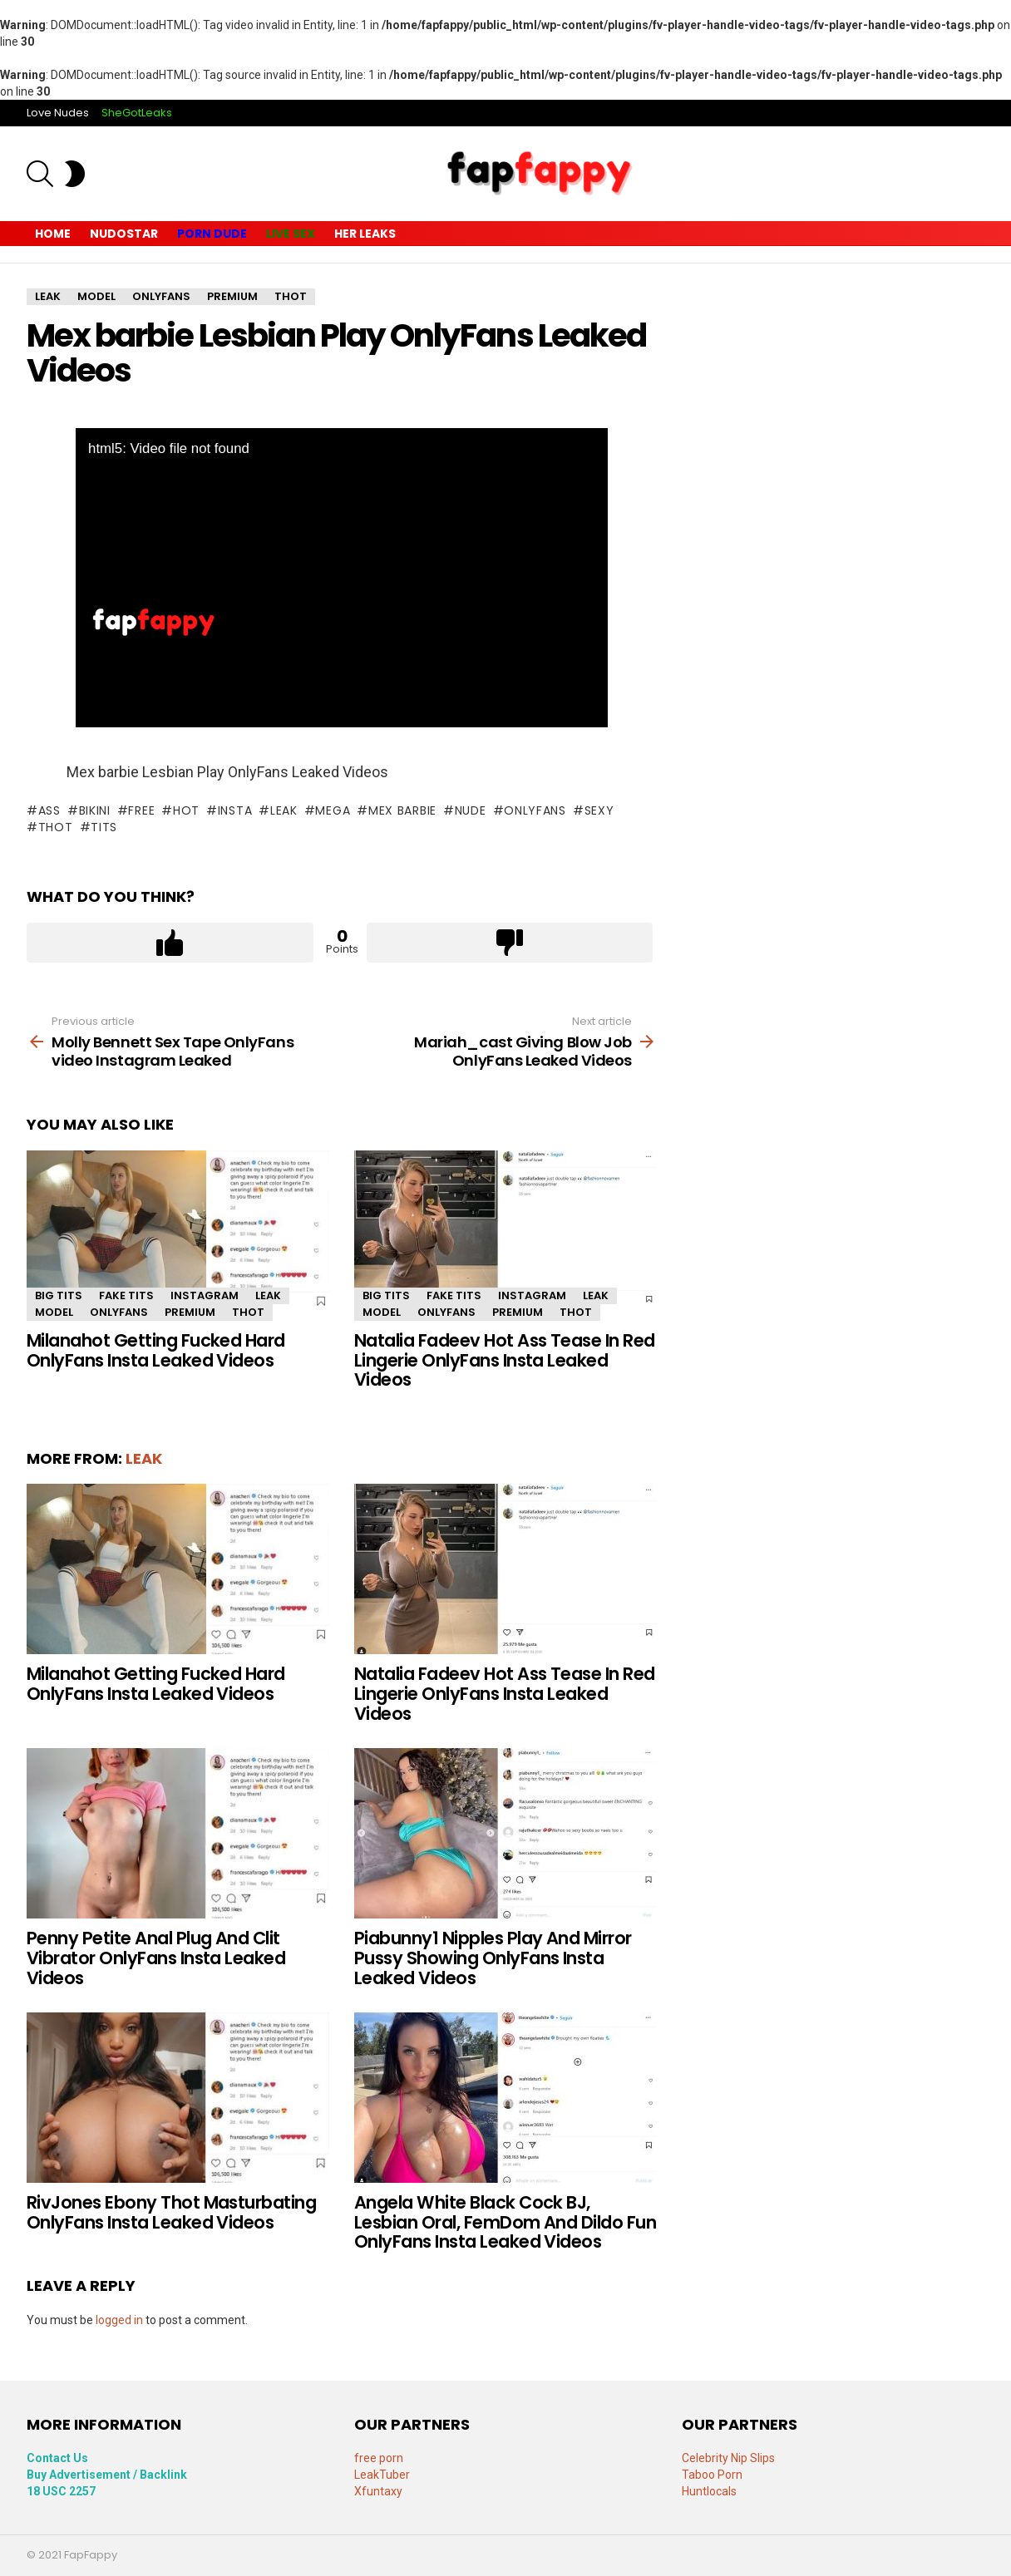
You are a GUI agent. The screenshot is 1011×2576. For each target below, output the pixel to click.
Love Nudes (58, 113)
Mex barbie (402, 810)
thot (55, 827)
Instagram (204, 1295)
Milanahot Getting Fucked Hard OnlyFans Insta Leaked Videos (156, 1350)
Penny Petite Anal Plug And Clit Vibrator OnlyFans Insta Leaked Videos (156, 1957)
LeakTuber (382, 2474)
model (54, 1312)
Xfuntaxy (378, 2491)
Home (53, 233)
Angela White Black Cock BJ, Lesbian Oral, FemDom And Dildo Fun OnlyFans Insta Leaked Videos (505, 2221)
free (141, 810)
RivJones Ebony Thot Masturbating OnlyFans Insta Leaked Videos (171, 2212)
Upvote (170, 943)
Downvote (510, 943)
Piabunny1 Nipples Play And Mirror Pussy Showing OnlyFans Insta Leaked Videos (493, 1957)
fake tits (126, 1295)
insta (235, 810)
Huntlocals (709, 2491)
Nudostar (124, 233)
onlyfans (535, 810)
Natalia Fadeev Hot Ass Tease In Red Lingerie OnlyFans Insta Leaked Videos (504, 1359)
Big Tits (58, 1295)
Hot (186, 810)
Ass (49, 810)
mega (332, 810)
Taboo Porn (712, 2474)
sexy (599, 810)
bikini (95, 810)
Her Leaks (365, 233)
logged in (119, 2320)
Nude (470, 810)
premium (190, 1312)
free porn (378, 2458)
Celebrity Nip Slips (728, 2458)
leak (284, 810)
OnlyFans (119, 1312)
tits (104, 827)
